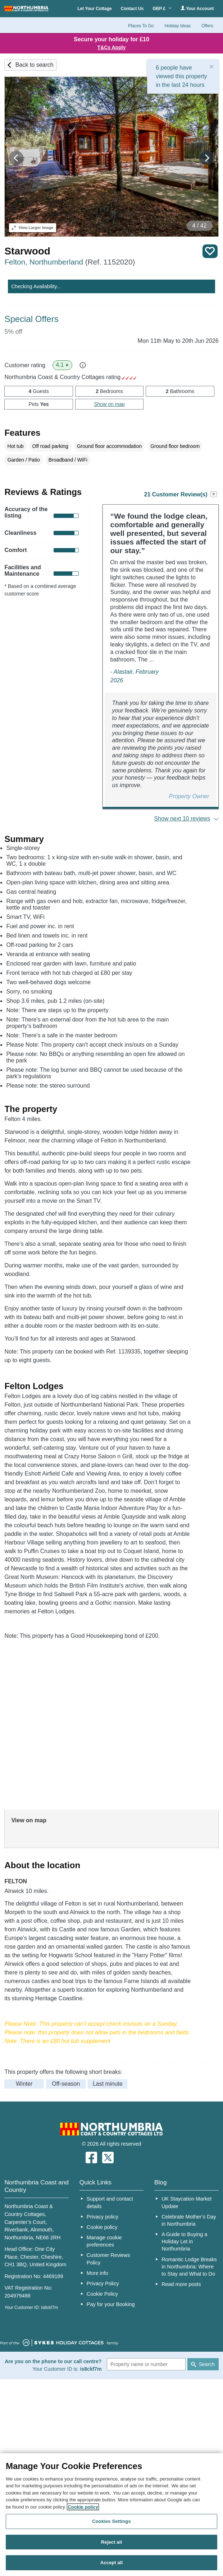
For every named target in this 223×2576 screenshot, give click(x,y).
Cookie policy (102, 2227)
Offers (207, 25)
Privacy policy (102, 2217)
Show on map (109, 404)
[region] (111, 2514)
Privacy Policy (103, 2283)
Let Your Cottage (94, 8)
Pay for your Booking (111, 2304)
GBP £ (162, 8)
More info (97, 2273)
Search (207, 2364)
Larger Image (32, 227)
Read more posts (181, 2284)
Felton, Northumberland (69, 262)
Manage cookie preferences (104, 2241)
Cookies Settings (111, 2521)
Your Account (197, 8)
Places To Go (141, 25)
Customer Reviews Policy (108, 2258)
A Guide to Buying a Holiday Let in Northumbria (184, 2241)
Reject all (111, 2542)
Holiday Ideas (177, 25)
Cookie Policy (102, 2294)
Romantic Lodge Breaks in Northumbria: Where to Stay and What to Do (189, 2267)
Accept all (111, 2562)
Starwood (27, 251)
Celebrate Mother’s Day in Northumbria (188, 2220)
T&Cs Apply (111, 47)
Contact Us (132, 8)
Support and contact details (110, 2202)
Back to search (34, 65)
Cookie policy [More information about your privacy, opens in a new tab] (83, 2507)
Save (210, 251)
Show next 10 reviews (182, 818)
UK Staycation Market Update (186, 2202)
